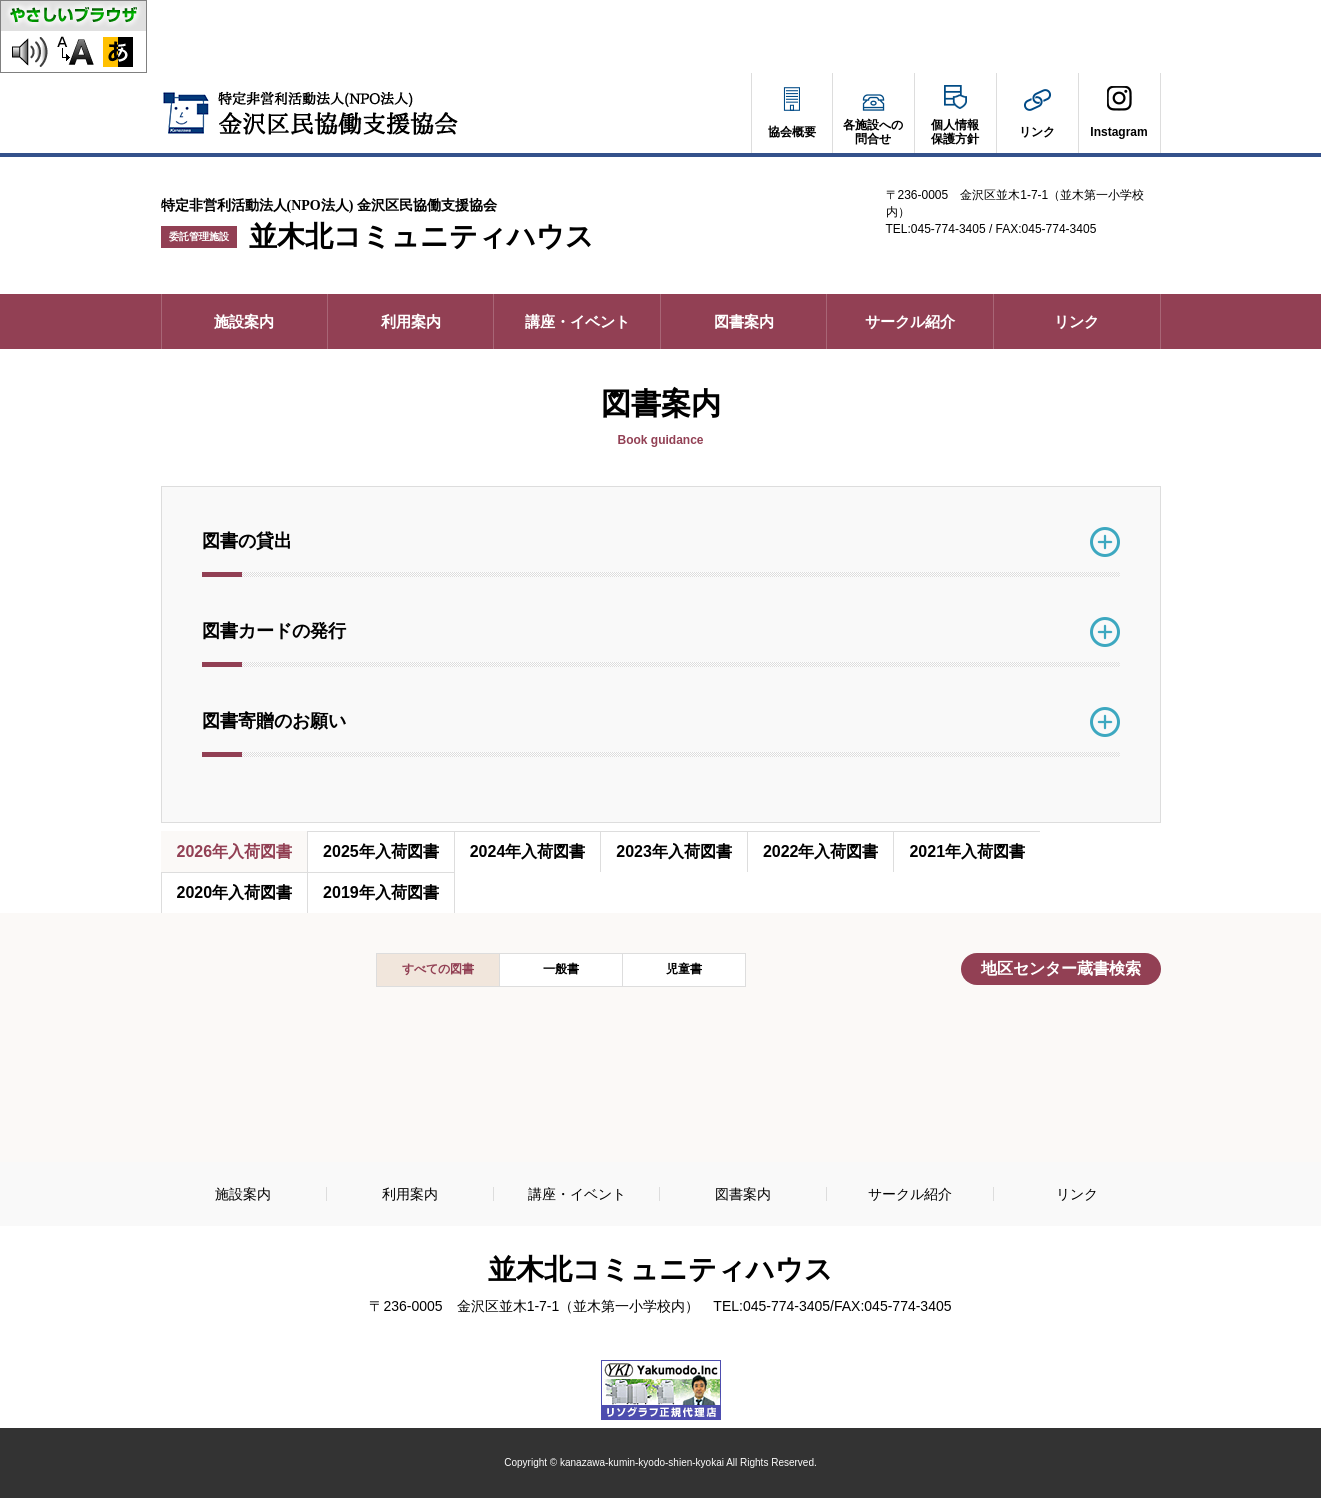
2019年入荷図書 (381, 892)
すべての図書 (438, 969)
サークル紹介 (910, 321)
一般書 (561, 969)
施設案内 (244, 321)
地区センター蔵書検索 (1068, 972)
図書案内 (744, 321)
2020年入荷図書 (235, 892)
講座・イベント (577, 321)
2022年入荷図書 (821, 851)
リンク (1076, 321)
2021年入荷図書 (967, 851)
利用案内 (411, 321)
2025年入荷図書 (381, 851)
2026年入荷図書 (235, 851)
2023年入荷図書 (674, 851)
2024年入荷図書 (528, 851)
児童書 (684, 969)
